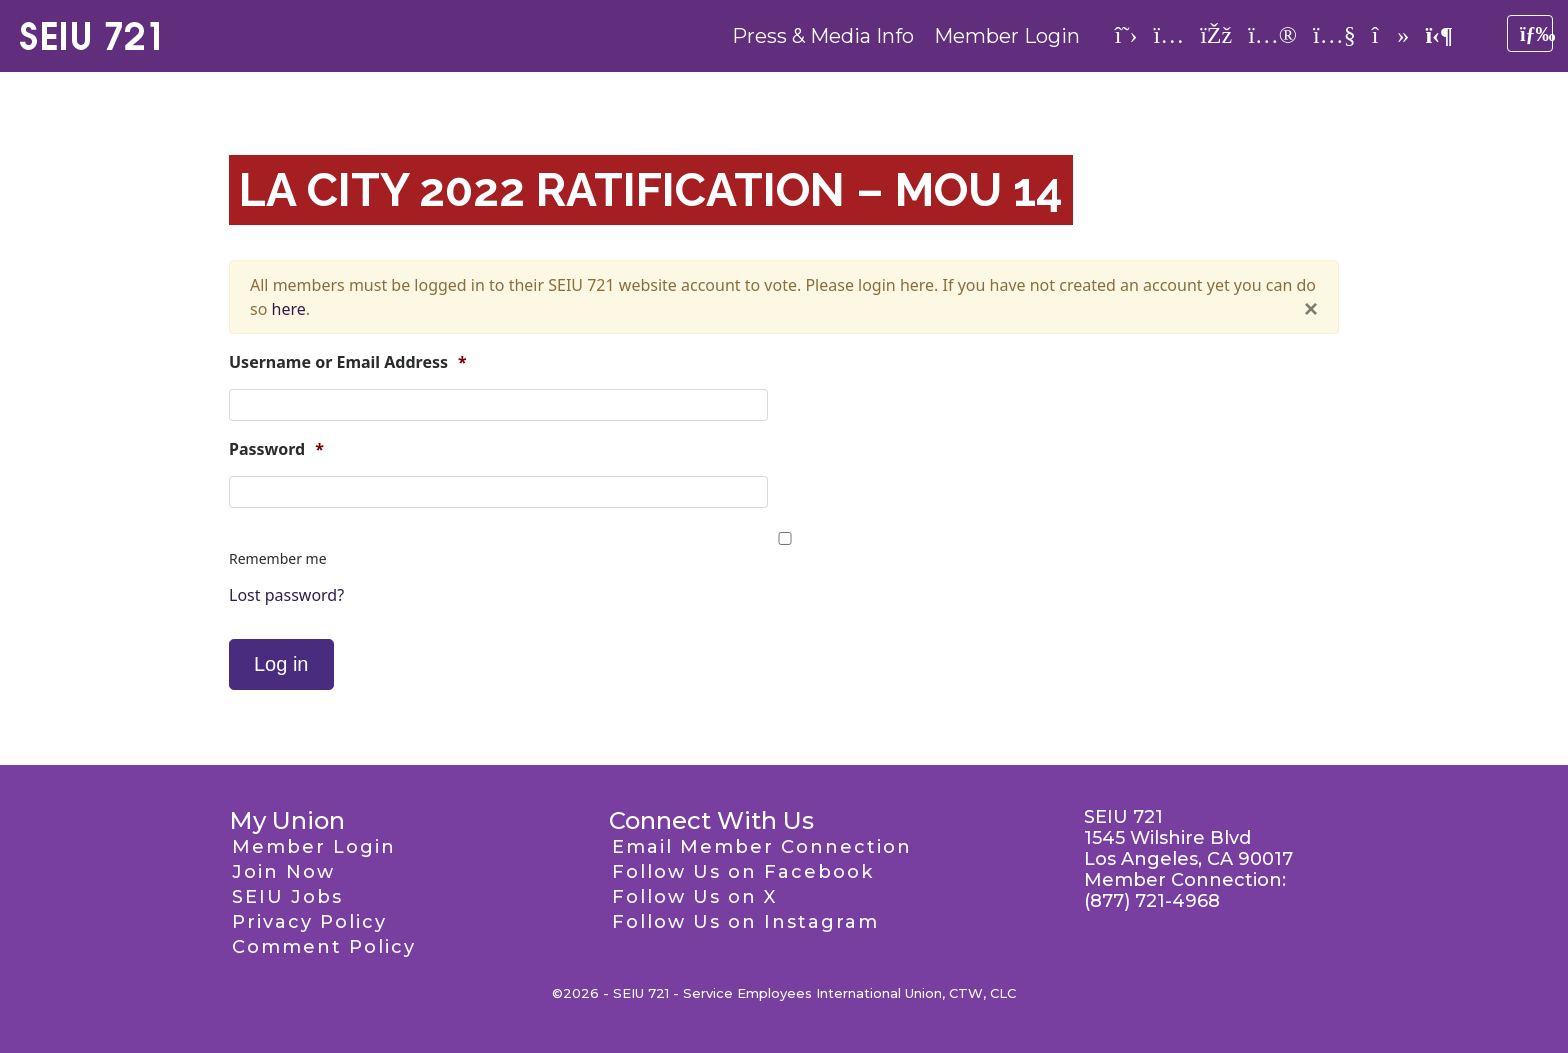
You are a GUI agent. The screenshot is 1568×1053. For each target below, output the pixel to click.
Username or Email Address (348, 362)
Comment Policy (324, 947)
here (289, 309)
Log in (281, 664)
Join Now (283, 872)
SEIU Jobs (287, 897)
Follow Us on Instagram (745, 922)
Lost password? (286, 595)
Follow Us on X (694, 897)
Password (276, 449)
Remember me (278, 558)
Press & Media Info (823, 36)
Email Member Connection (762, 847)
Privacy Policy (309, 922)
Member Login (1007, 36)
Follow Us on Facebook (743, 872)
